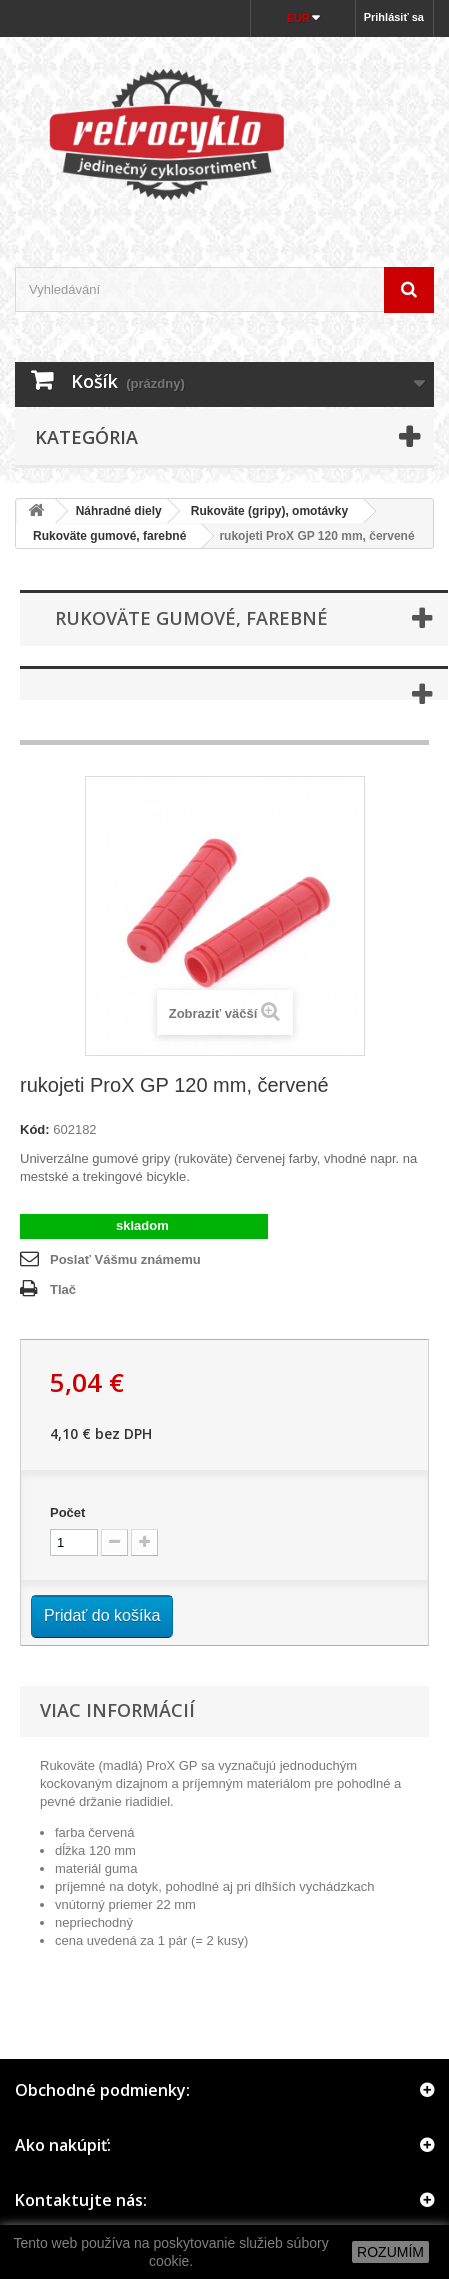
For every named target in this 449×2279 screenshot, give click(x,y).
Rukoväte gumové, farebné (104, 536)
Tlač (63, 1289)
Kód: (35, 1129)
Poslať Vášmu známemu (125, 1259)
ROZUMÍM (390, 2252)
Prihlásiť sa (394, 17)
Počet (67, 1512)
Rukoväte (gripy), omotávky (269, 511)
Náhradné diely (119, 511)
